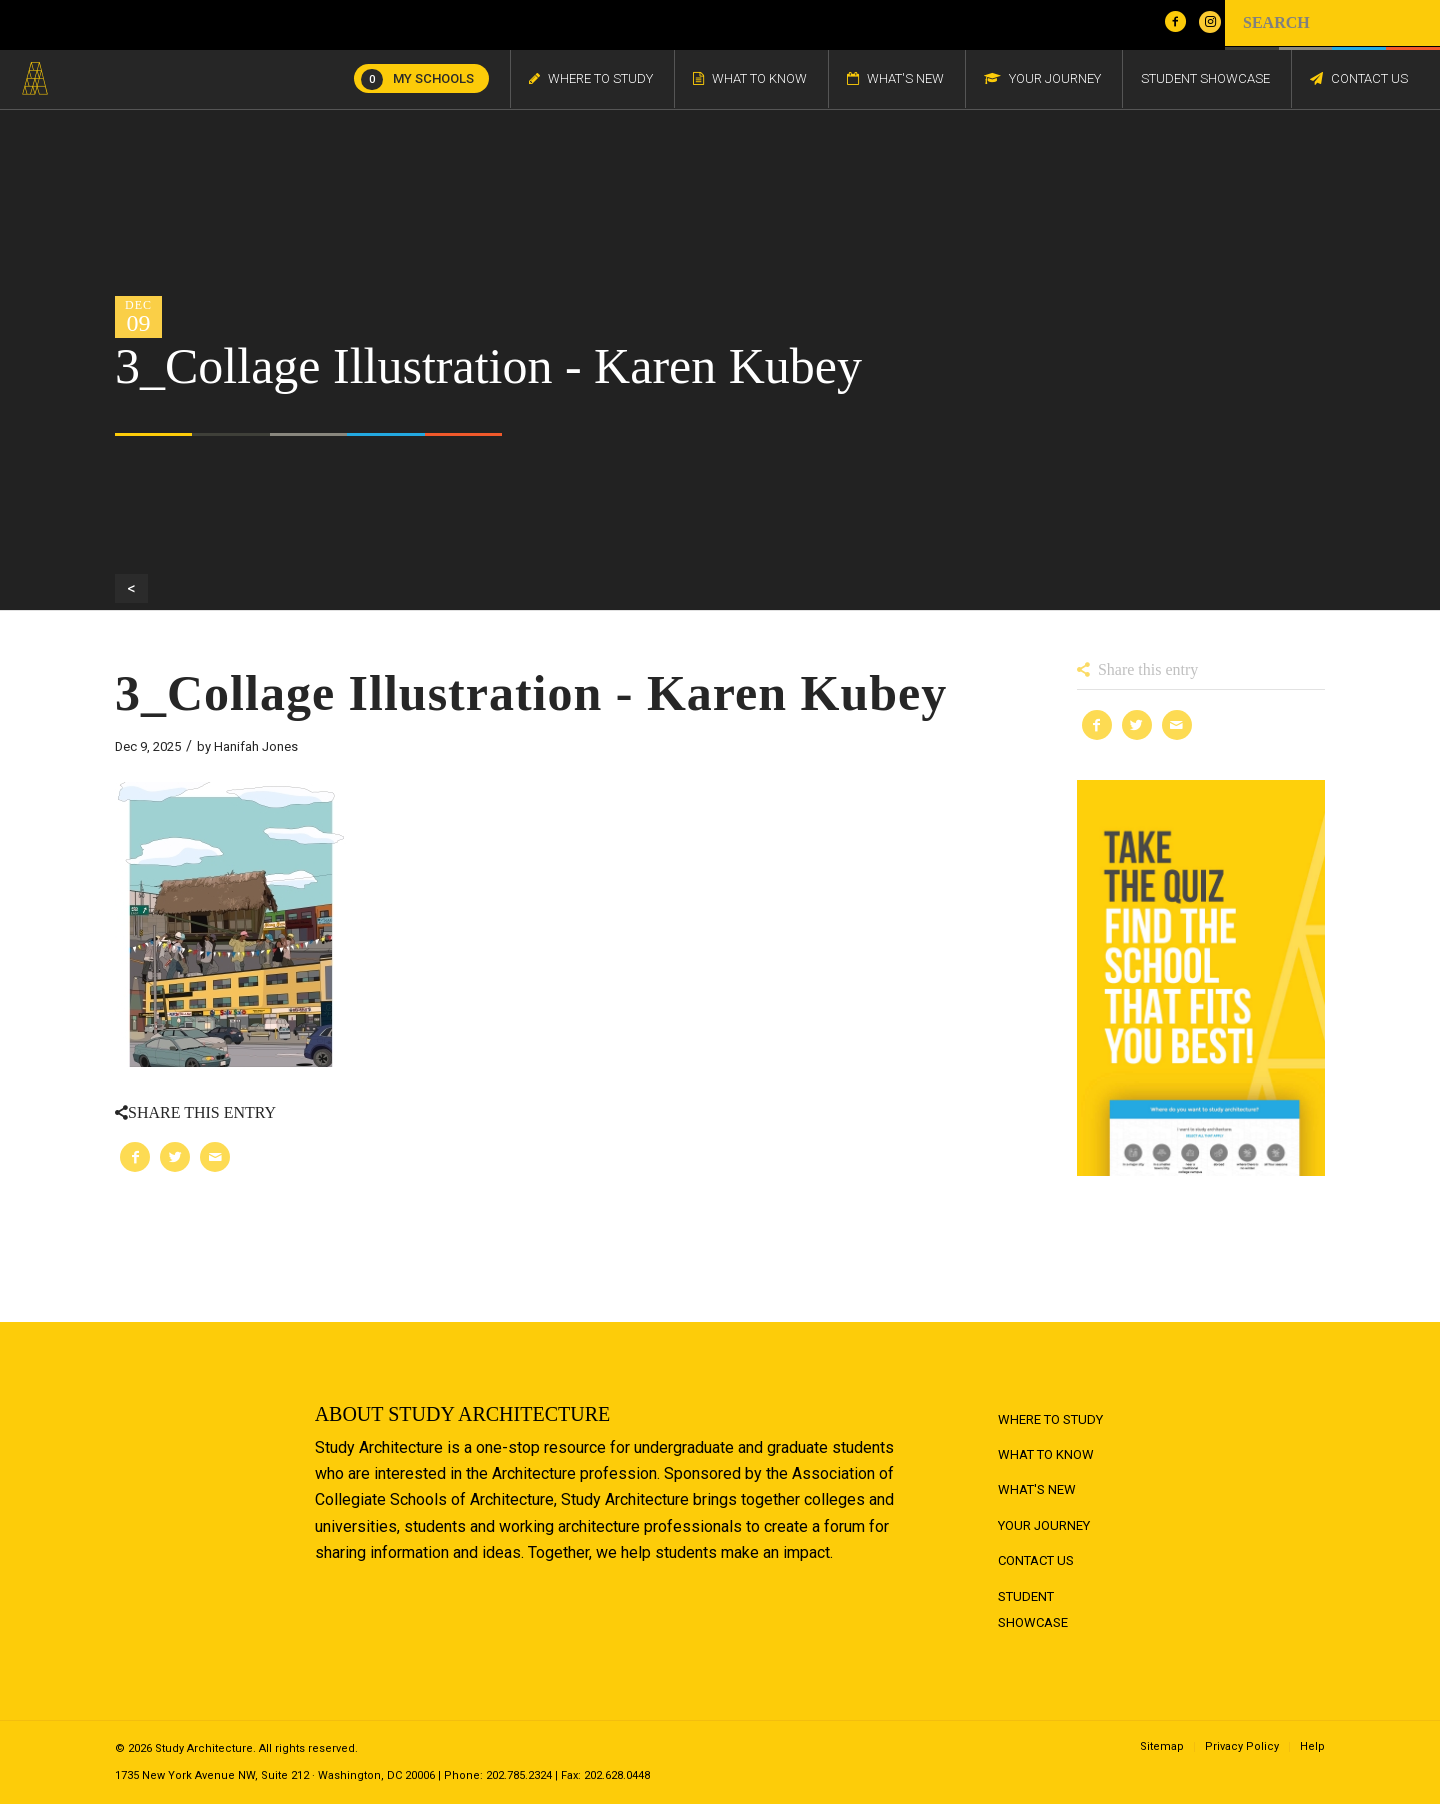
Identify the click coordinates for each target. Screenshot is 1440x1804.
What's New (1037, 1489)
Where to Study (1050, 1419)
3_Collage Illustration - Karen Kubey (531, 693)
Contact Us (1036, 1560)
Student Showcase (1033, 1609)
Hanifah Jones (256, 746)
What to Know (1046, 1454)
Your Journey (1044, 1525)
